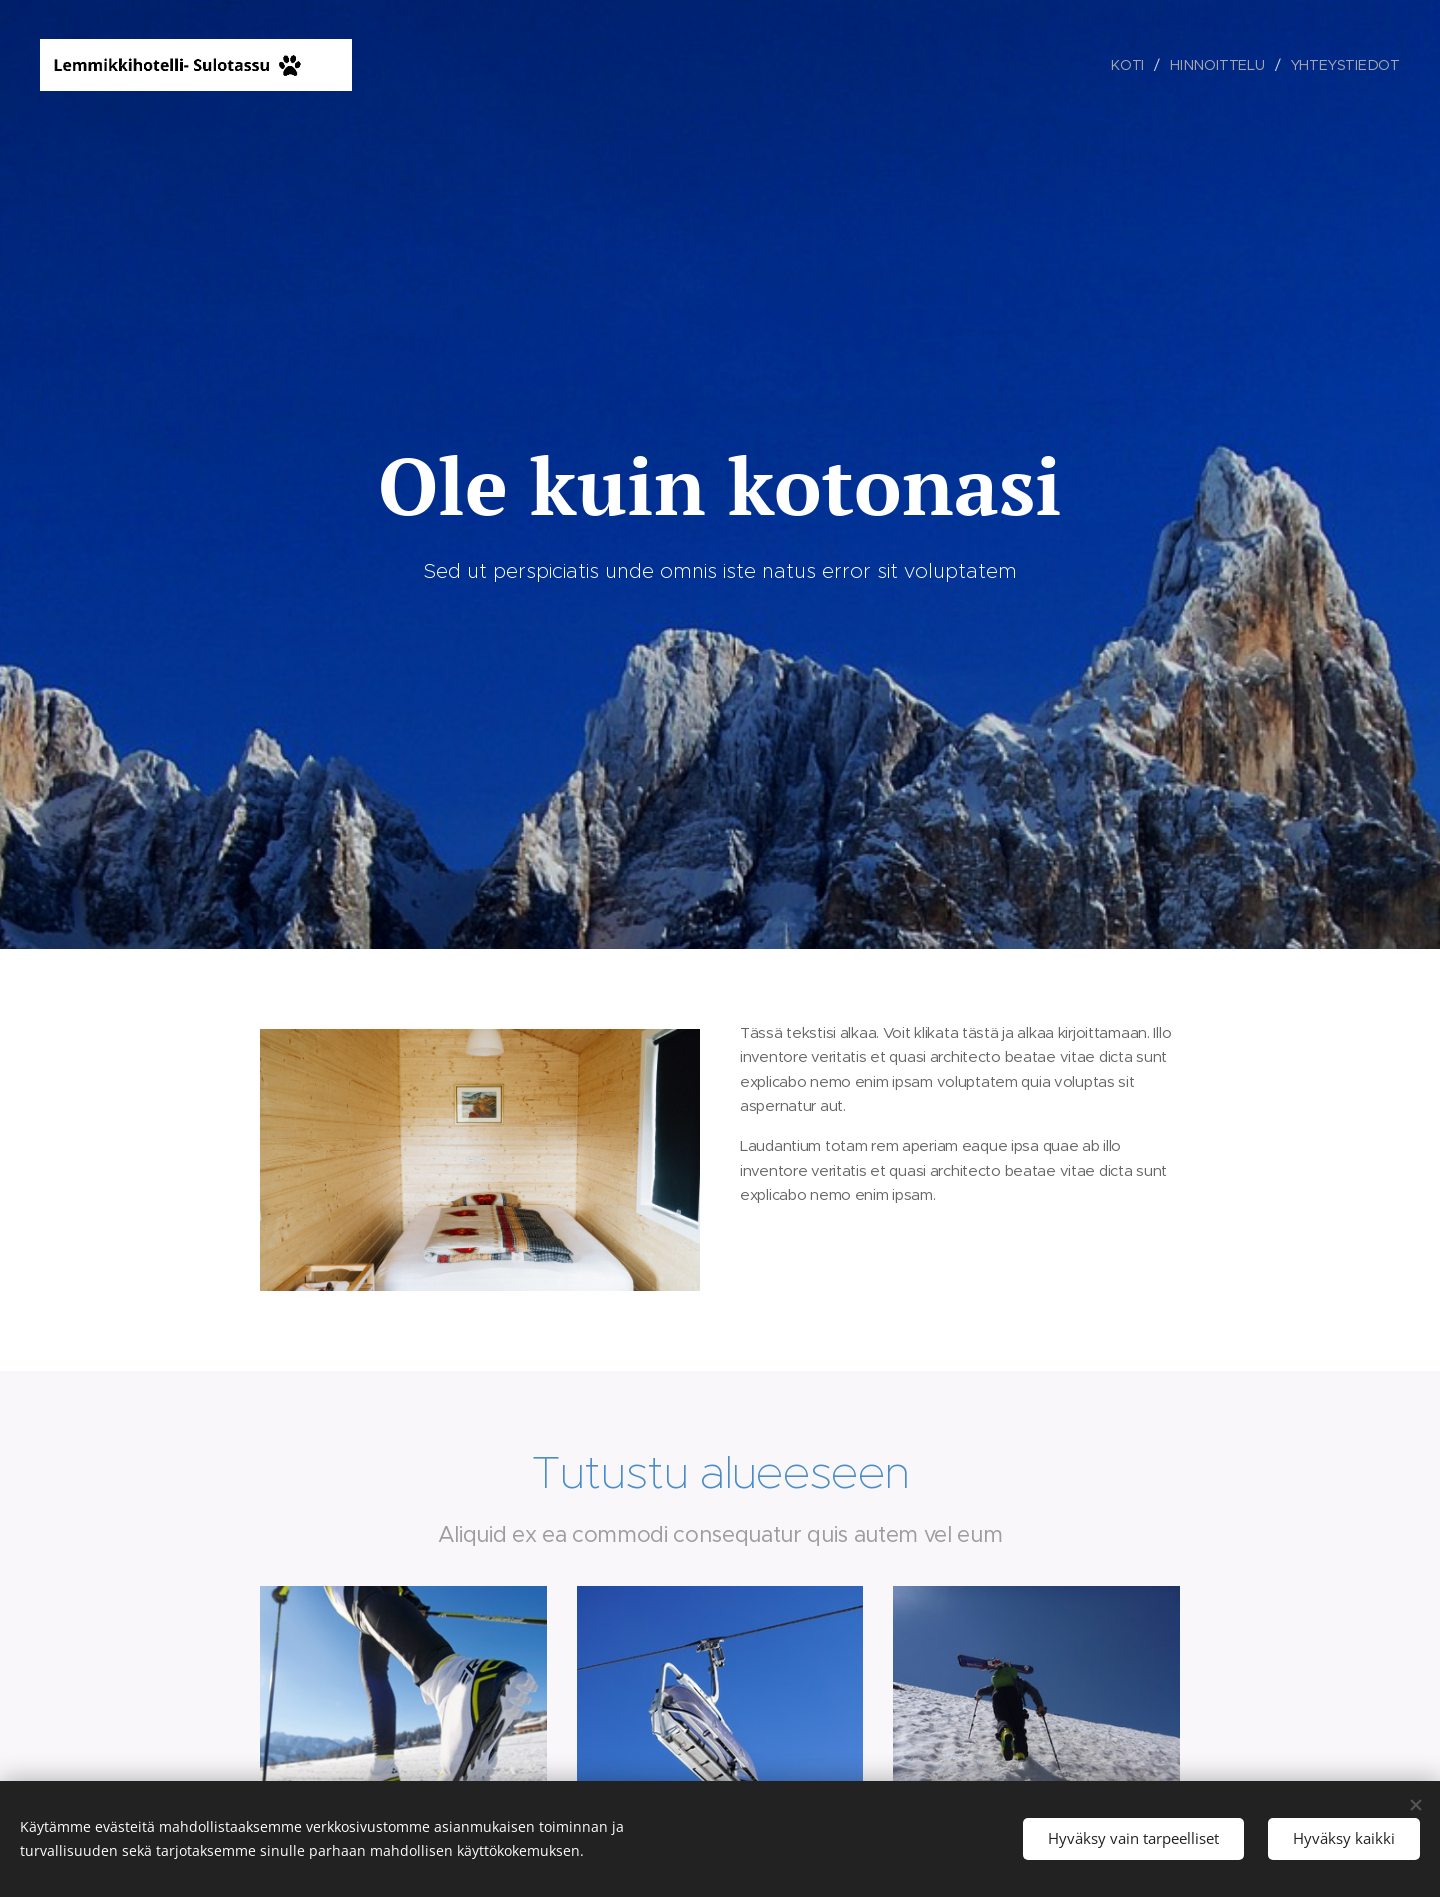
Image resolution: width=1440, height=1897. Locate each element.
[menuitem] (1131, 65)
